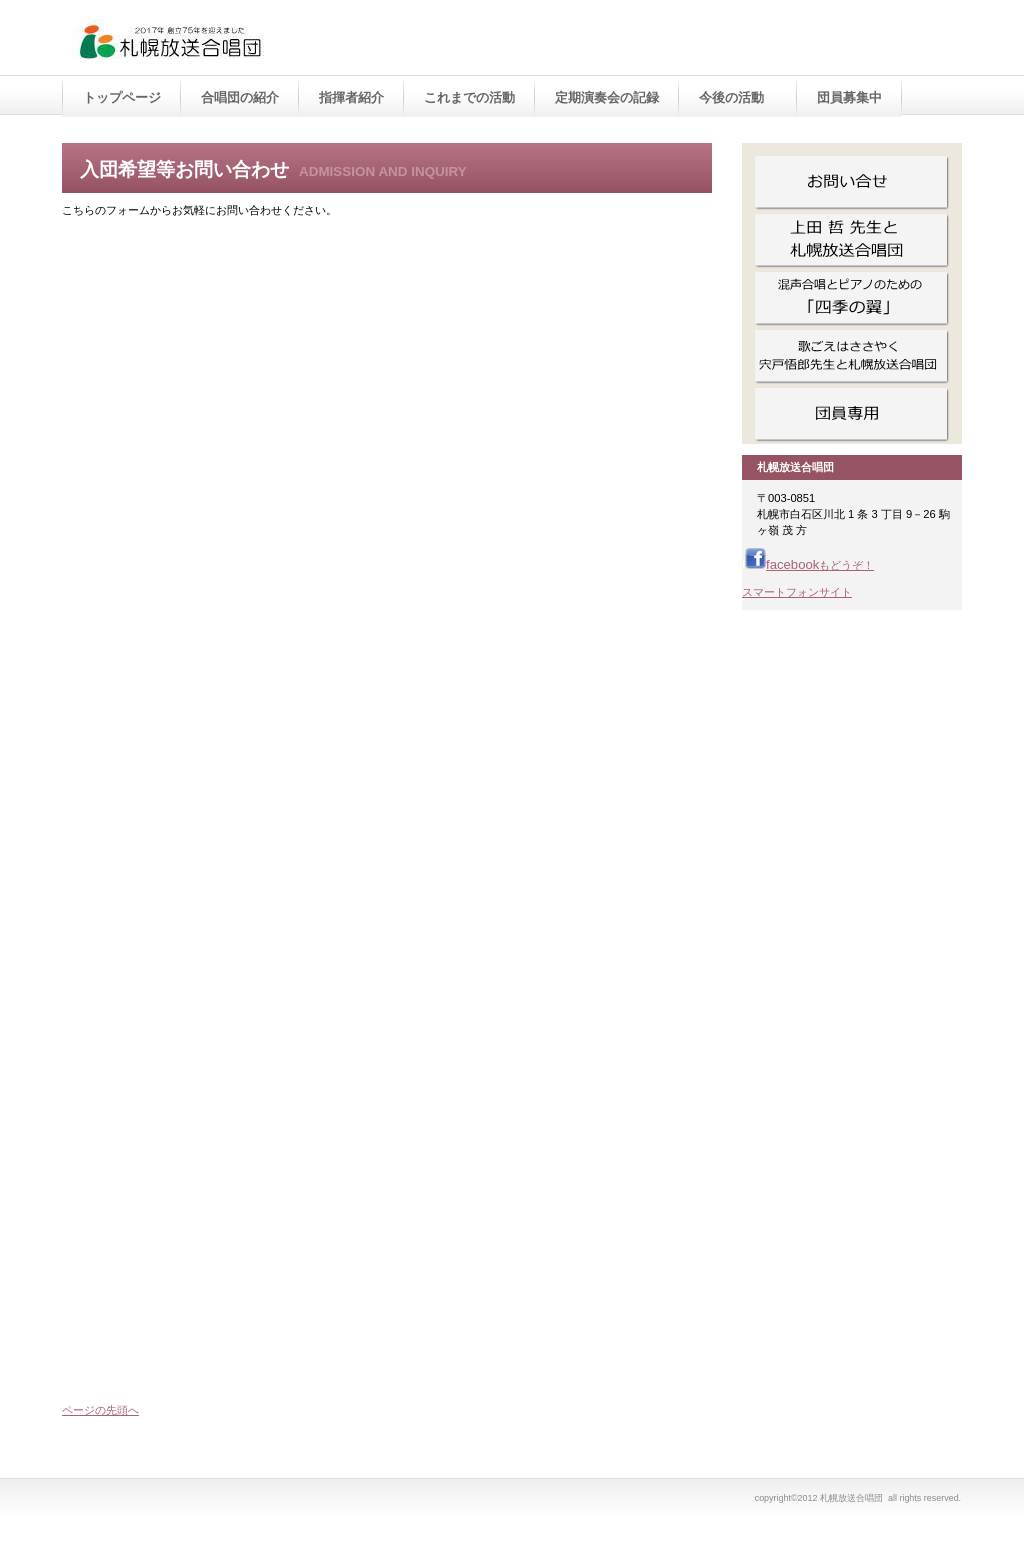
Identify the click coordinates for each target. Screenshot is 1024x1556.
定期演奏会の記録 (607, 97)
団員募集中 (849, 97)
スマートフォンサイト (797, 592)
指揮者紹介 (351, 97)
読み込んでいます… (382, 810)
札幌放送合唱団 (272, 39)
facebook (809, 564)
